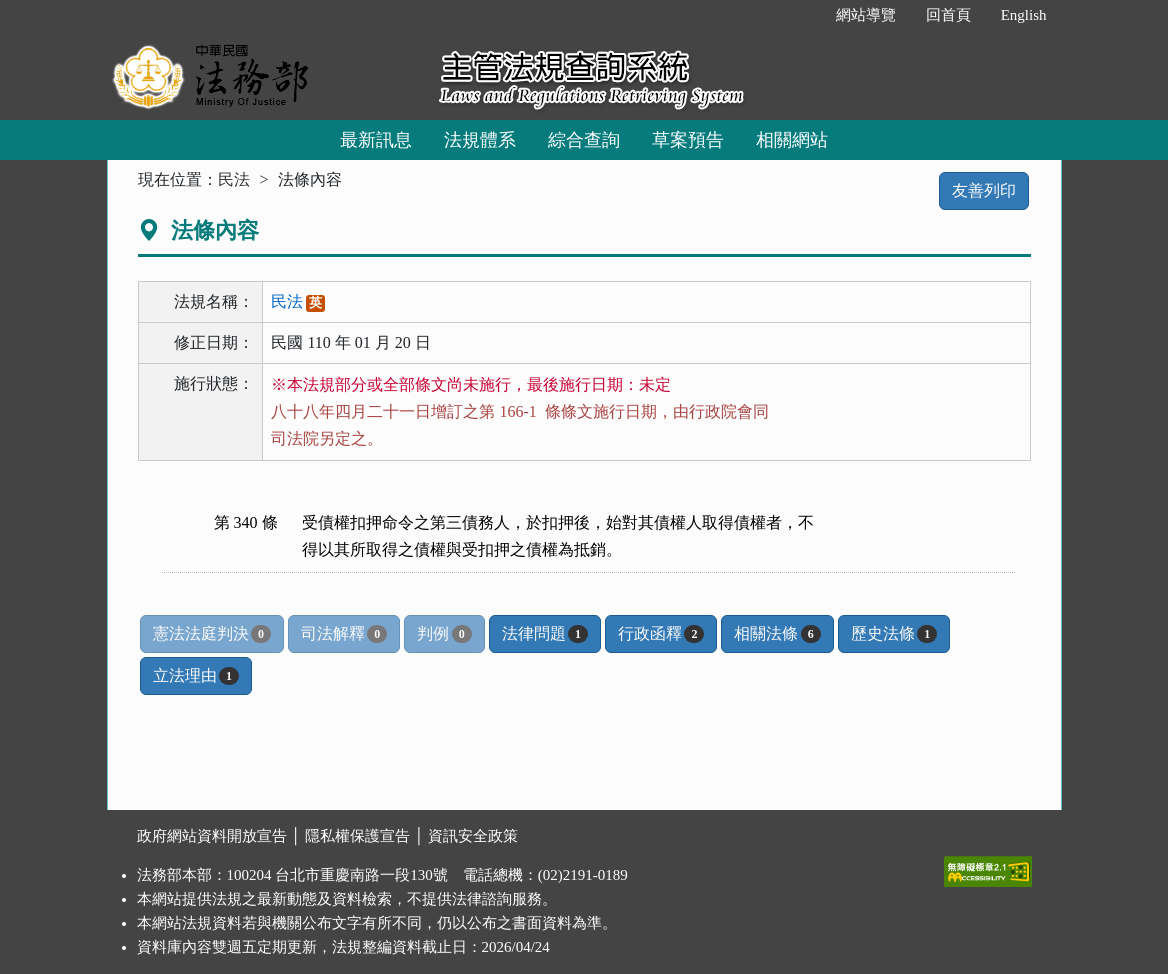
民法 (234, 179)
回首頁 (948, 15)
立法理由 (196, 676)
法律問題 (545, 634)
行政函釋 (661, 634)
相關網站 (792, 140)
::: (799, 15)
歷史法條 (894, 634)
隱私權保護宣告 (357, 836)
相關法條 (777, 634)
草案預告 (688, 140)
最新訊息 (376, 140)
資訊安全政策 (473, 836)
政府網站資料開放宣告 (212, 836)
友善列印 (984, 190)
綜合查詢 (584, 140)
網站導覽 (866, 15)
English (1024, 15)
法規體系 (480, 140)
